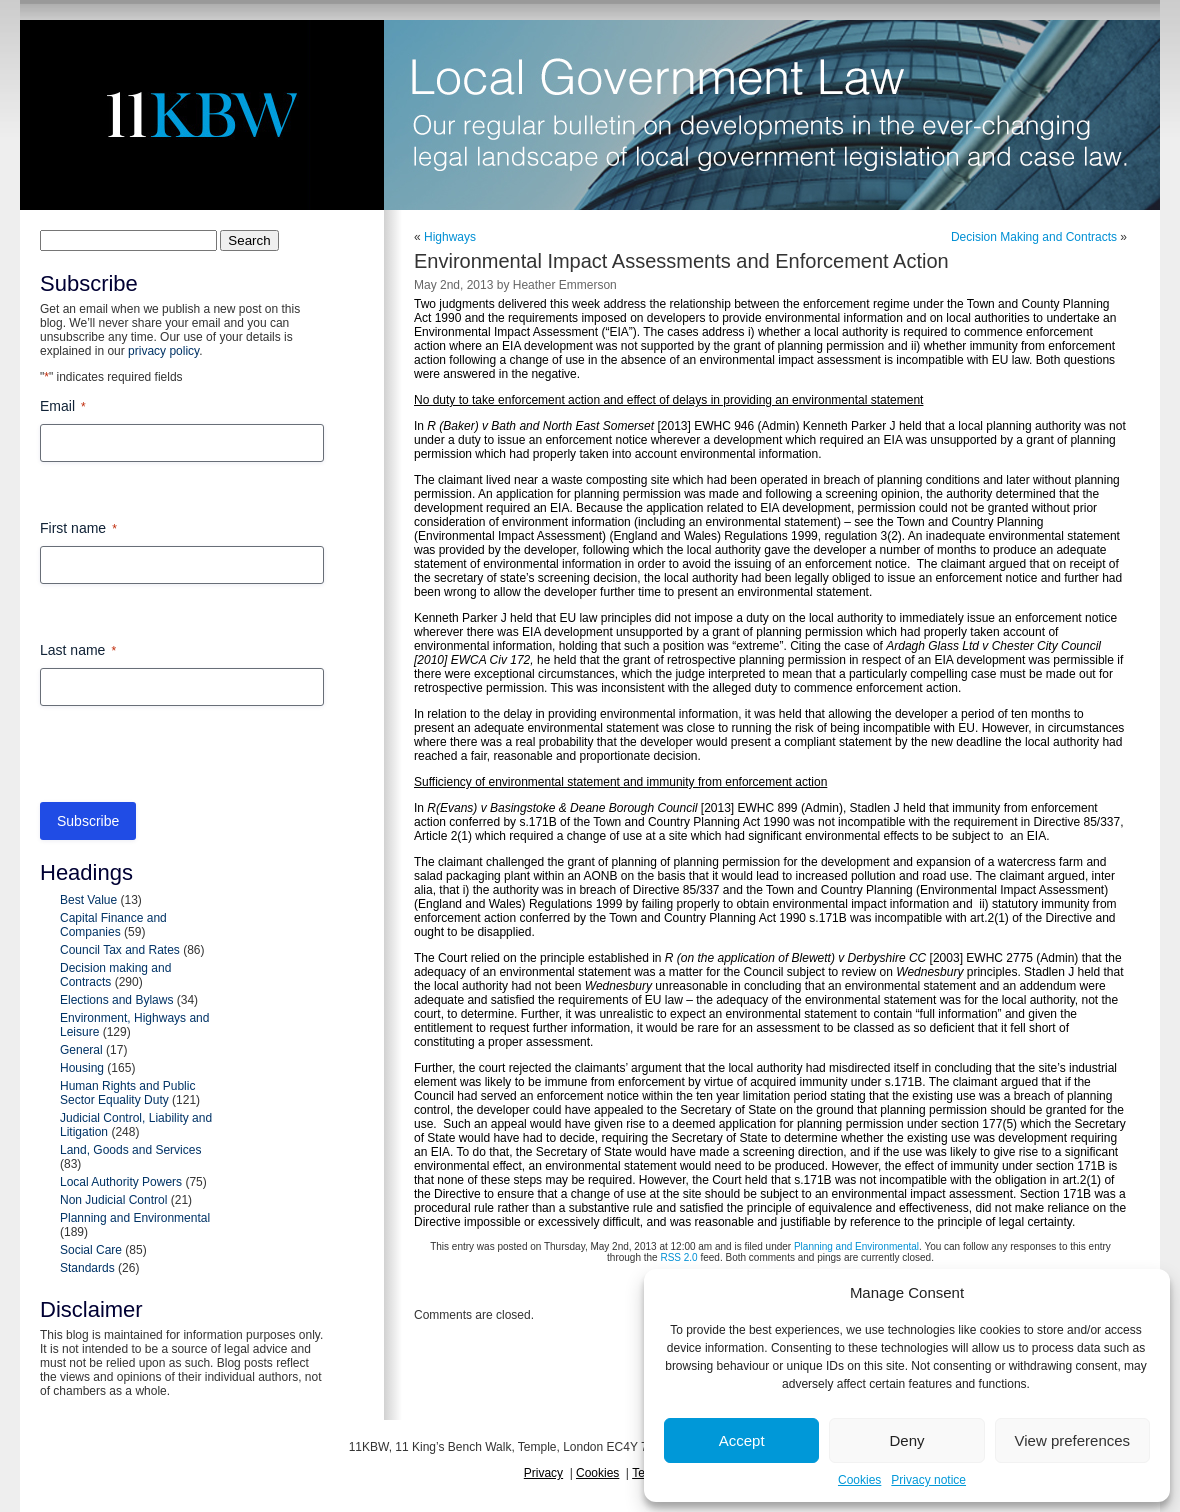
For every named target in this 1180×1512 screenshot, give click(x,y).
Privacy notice (928, 1480)
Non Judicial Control (113, 1200)
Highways (450, 237)
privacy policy (163, 351)
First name (78, 529)
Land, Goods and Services (130, 1150)
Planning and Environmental (135, 1218)
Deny (906, 1440)
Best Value (88, 900)
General (81, 1050)
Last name (78, 651)
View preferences (1073, 1440)
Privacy (543, 1473)
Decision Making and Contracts (1034, 237)
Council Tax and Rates (120, 950)
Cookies (859, 1480)
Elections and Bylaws (116, 1000)
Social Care (91, 1250)
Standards (87, 1268)
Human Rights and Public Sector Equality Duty (127, 1093)
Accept (742, 1440)
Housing (82, 1068)
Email (63, 407)
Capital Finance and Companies (113, 925)
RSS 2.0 (678, 1257)
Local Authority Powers (121, 1182)
